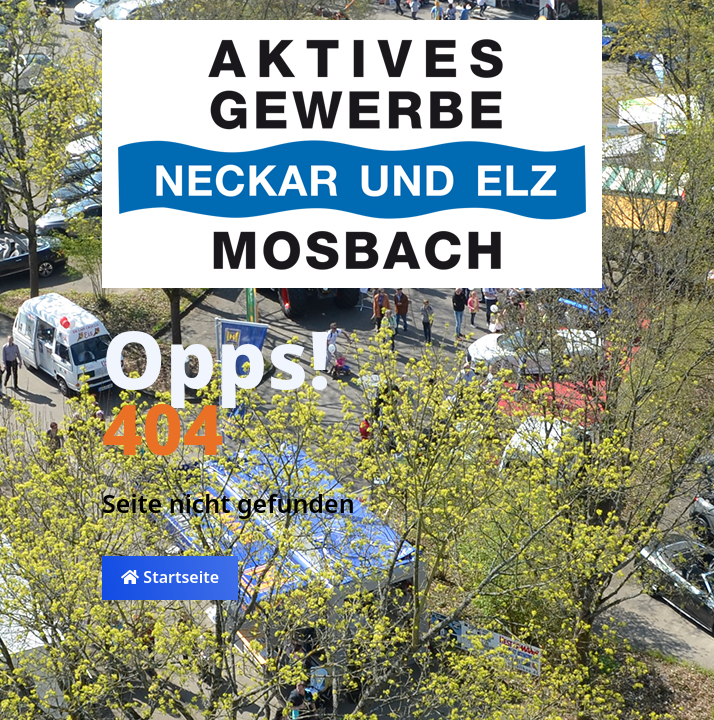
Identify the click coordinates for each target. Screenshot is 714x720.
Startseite (170, 577)
